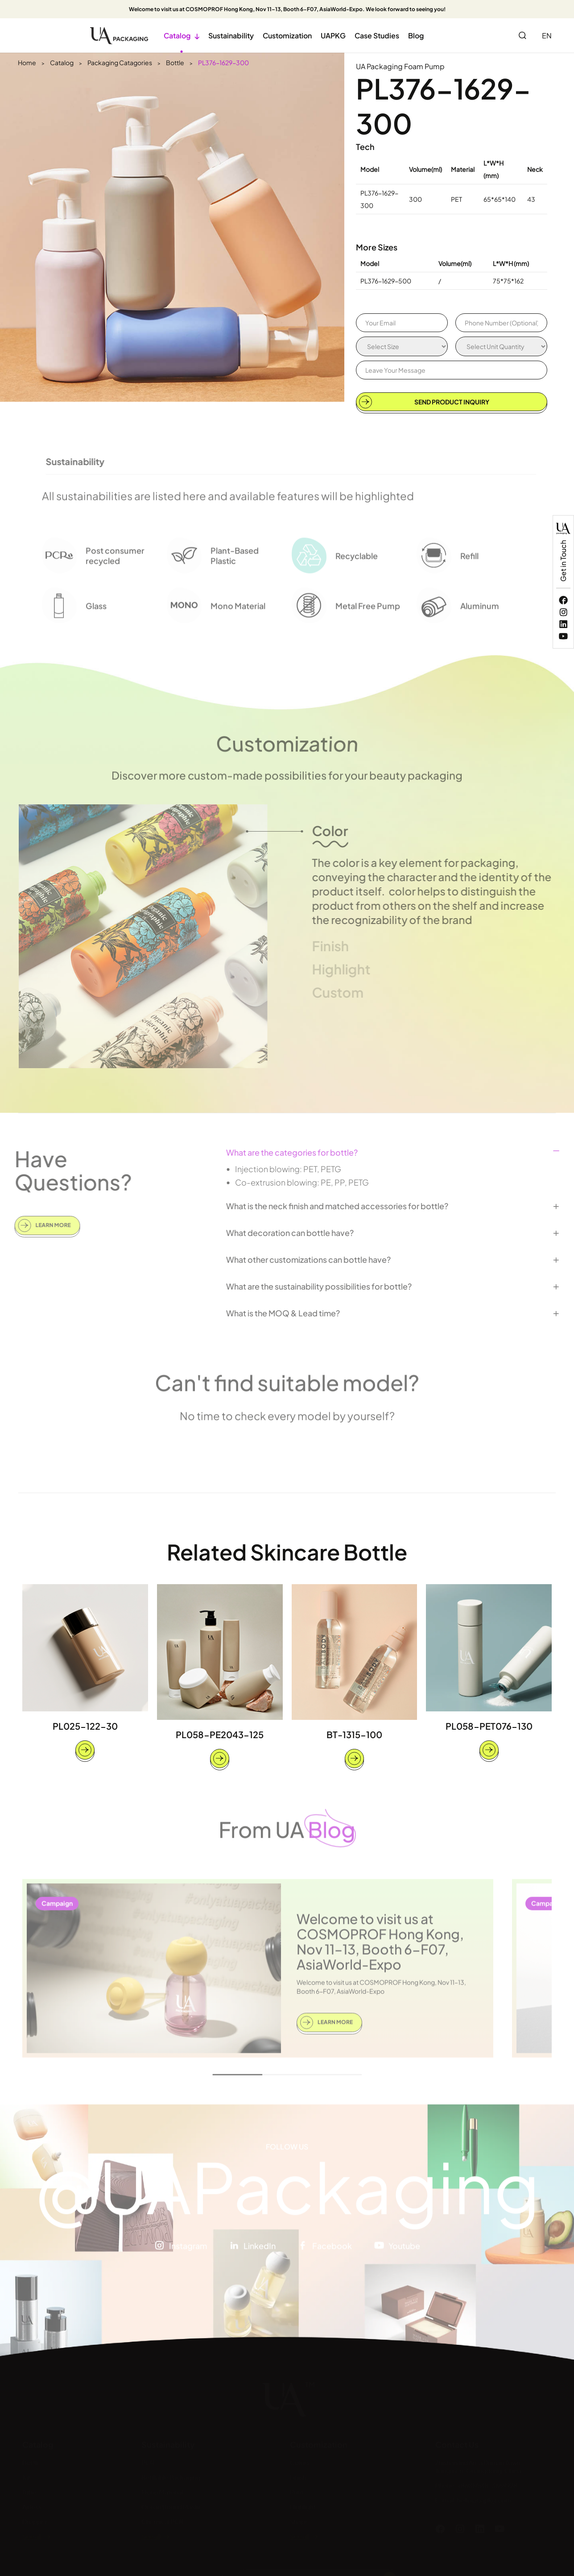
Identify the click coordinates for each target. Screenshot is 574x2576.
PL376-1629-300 (223, 62)
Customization (287, 35)
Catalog (181, 35)
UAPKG (333, 35)
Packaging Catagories (119, 62)
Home (27, 62)
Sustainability (231, 35)
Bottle (175, 62)
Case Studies (377, 35)
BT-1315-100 (354, 1734)
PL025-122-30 (85, 1725)
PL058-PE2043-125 (220, 1734)
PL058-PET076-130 (489, 1725)
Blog (416, 35)
